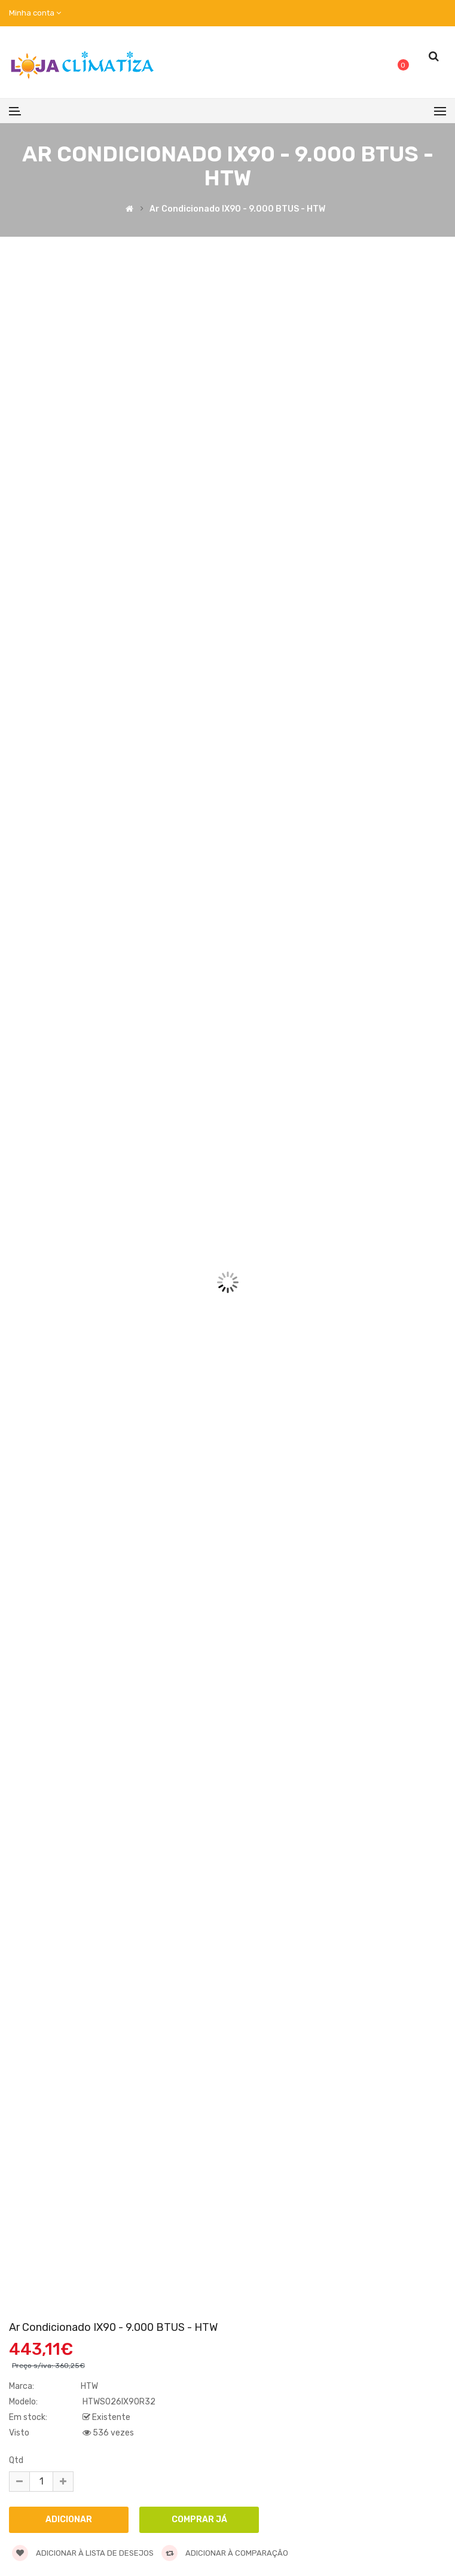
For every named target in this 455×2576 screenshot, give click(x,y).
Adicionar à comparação (224, 2553)
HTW (89, 2386)
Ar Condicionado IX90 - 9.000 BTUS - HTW (237, 210)
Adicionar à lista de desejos (83, 2553)
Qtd (16, 2460)
